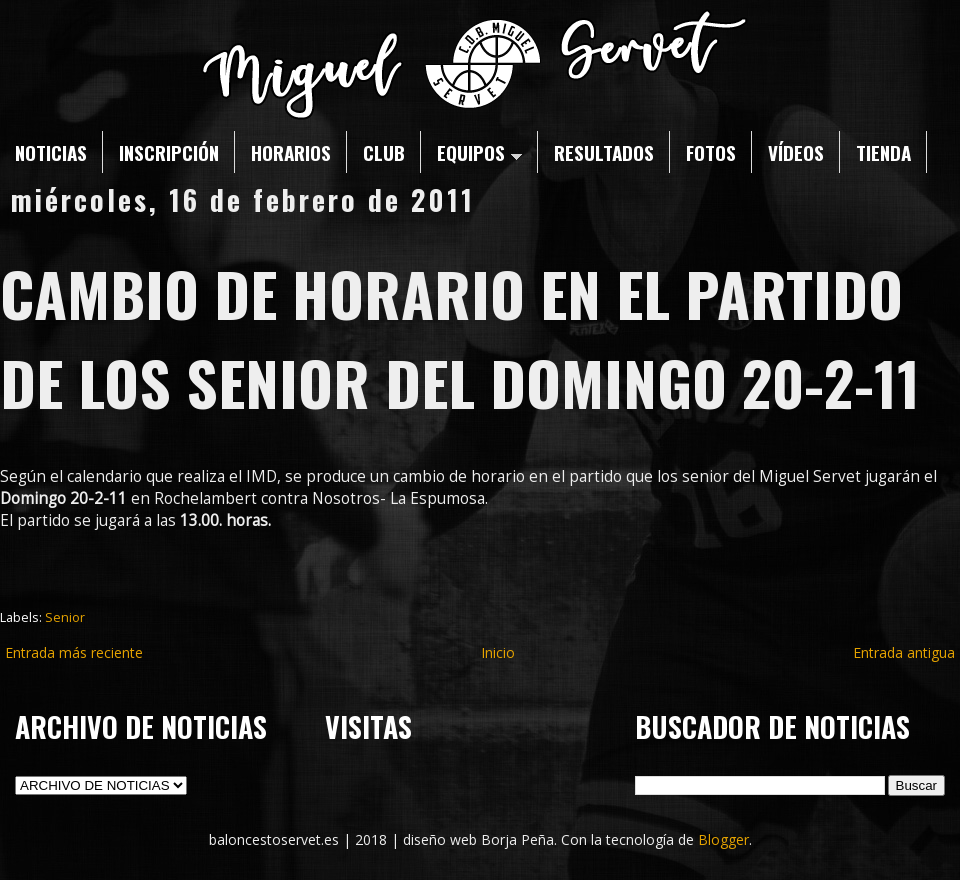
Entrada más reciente (74, 652)
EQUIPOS (479, 152)
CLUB (384, 152)
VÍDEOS (796, 152)
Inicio (498, 652)
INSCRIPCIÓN (169, 152)
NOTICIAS (51, 152)
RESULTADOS (604, 152)
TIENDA (883, 152)
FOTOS (711, 152)
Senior (65, 617)
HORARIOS (291, 152)
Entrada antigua (904, 652)
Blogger (723, 839)
